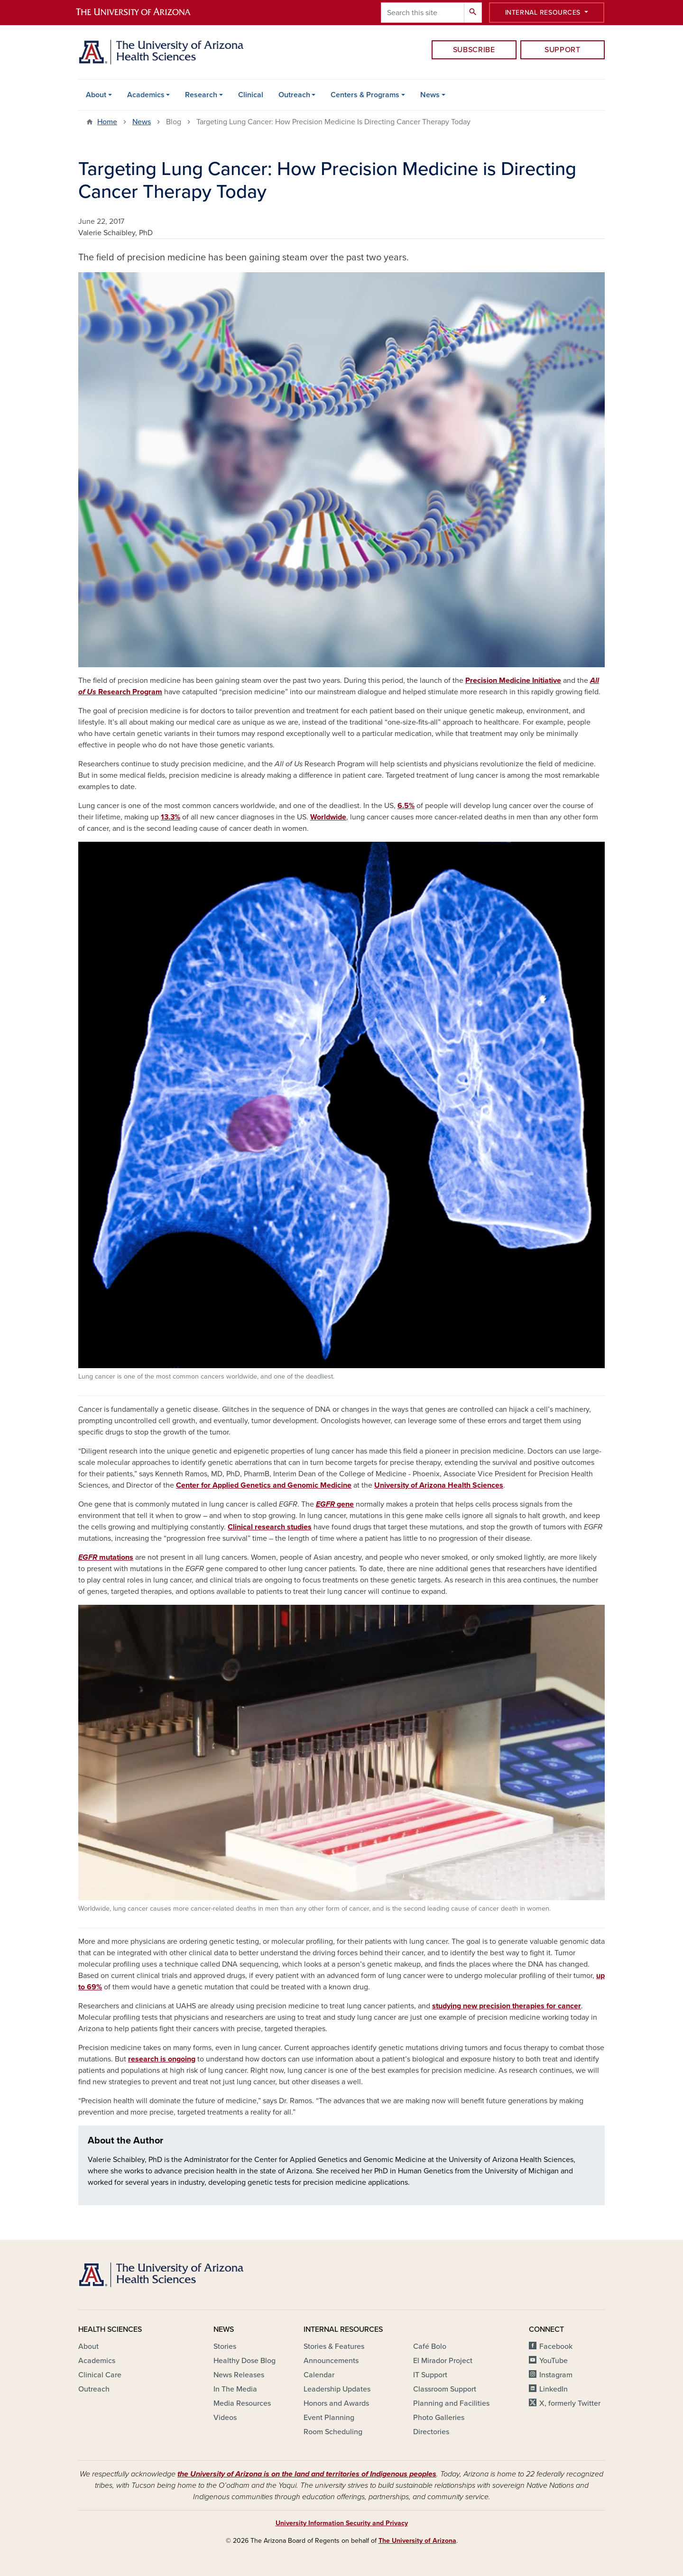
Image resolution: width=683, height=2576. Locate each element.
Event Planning (329, 2417)
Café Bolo (429, 2346)
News (430, 95)
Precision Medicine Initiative (513, 680)
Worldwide (328, 817)
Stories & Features (334, 2346)
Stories (224, 2346)
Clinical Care (99, 2375)
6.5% (406, 805)
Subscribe (474, 50)
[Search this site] (422, 12)
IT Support (430, 2375)
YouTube (553, 2360)
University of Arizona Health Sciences (438, 1485)
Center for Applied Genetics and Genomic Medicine (263, 1485)
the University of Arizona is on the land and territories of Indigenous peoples (306, 2474)
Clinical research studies (270, 1527)
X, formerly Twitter (569, 2403)
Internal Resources (544, 13)
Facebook (555, 2346)
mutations (105, 1557)
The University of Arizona (417, 2541)
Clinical (250, 95)
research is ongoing (161, 2059)
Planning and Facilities (451, 2403)
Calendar (319, 2375)
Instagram (555, 2375)
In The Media (235, 2389)
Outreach (294, 95)
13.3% (170, 817)
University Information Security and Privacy (342, 2523)
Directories (431, 2432)
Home (107, 122)
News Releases (238, 2375)
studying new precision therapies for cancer (506, 2006)
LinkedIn (553, 2389)
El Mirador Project (442, 2360)
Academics (146, 95)
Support (562, 50)
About (96, 95)
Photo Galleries (438, 2417)
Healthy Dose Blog (244, 2360)
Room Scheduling (333, 2432)
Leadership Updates (337, 2389)
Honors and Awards (336, 2403)
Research (201, 95)
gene (335, 1504)
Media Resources (242, 2403)
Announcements (331, 2360)
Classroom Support (444, 2389)
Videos (225, 2417)
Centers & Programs (365, 95)
